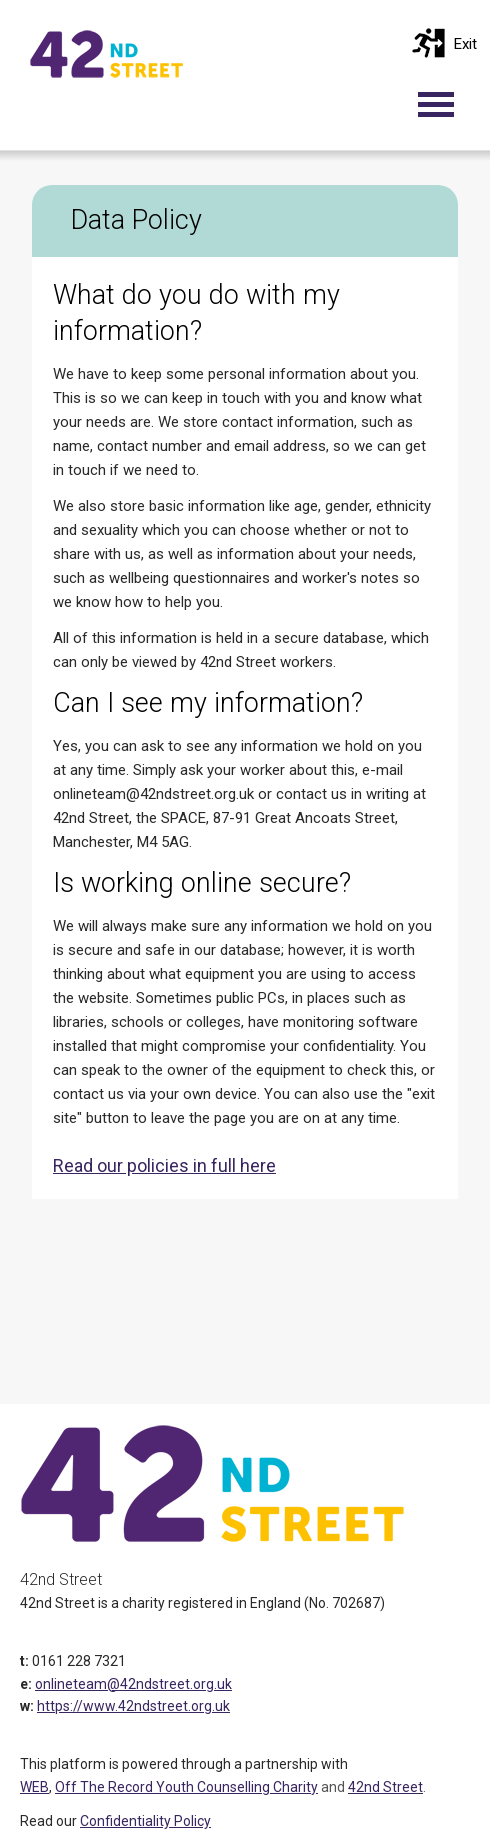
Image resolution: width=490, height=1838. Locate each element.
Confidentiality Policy (145, 1821)
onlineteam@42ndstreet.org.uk (133, 1684)
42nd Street (385, 1787)
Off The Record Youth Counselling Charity (186, 1787)
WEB (34, 1787)
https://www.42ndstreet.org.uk (133, 1706)
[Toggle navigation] (446, 104)
